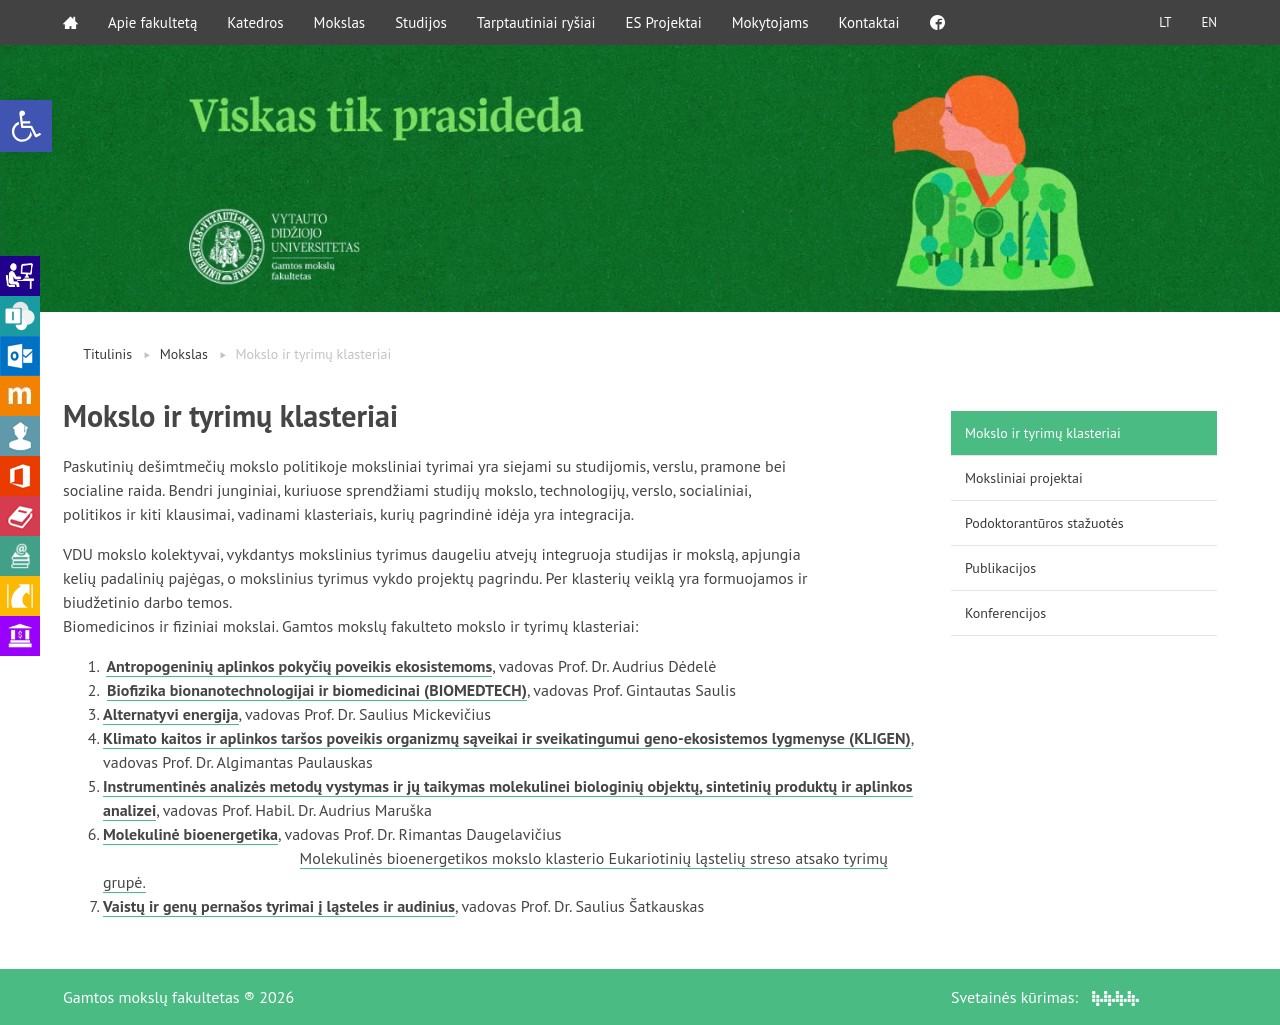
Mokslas (340, 22)
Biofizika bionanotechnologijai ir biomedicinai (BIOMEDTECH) (317, 690)
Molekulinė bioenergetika (190, 834)
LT (1165, 22)
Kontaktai (869, 22)
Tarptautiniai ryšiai (536, 22)
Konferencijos (1005, 613)
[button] (26, 126)
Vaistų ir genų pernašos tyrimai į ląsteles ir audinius (279, 906)
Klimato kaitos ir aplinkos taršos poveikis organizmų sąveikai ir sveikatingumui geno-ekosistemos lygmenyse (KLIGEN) (507, 738)
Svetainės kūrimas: (1045, 997)
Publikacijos (1000, 568)
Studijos (421, 22)
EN (1209, 22)
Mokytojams (770, 22)
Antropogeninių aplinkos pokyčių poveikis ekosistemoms (299, 666)
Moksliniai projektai (1024, 478)
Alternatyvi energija (171, 714)
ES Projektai (664, 22)
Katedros (255, 22)
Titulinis (107, 354)
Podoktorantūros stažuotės (1044, 523)
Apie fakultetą (152, 22)
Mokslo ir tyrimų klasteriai (1043, 433)
